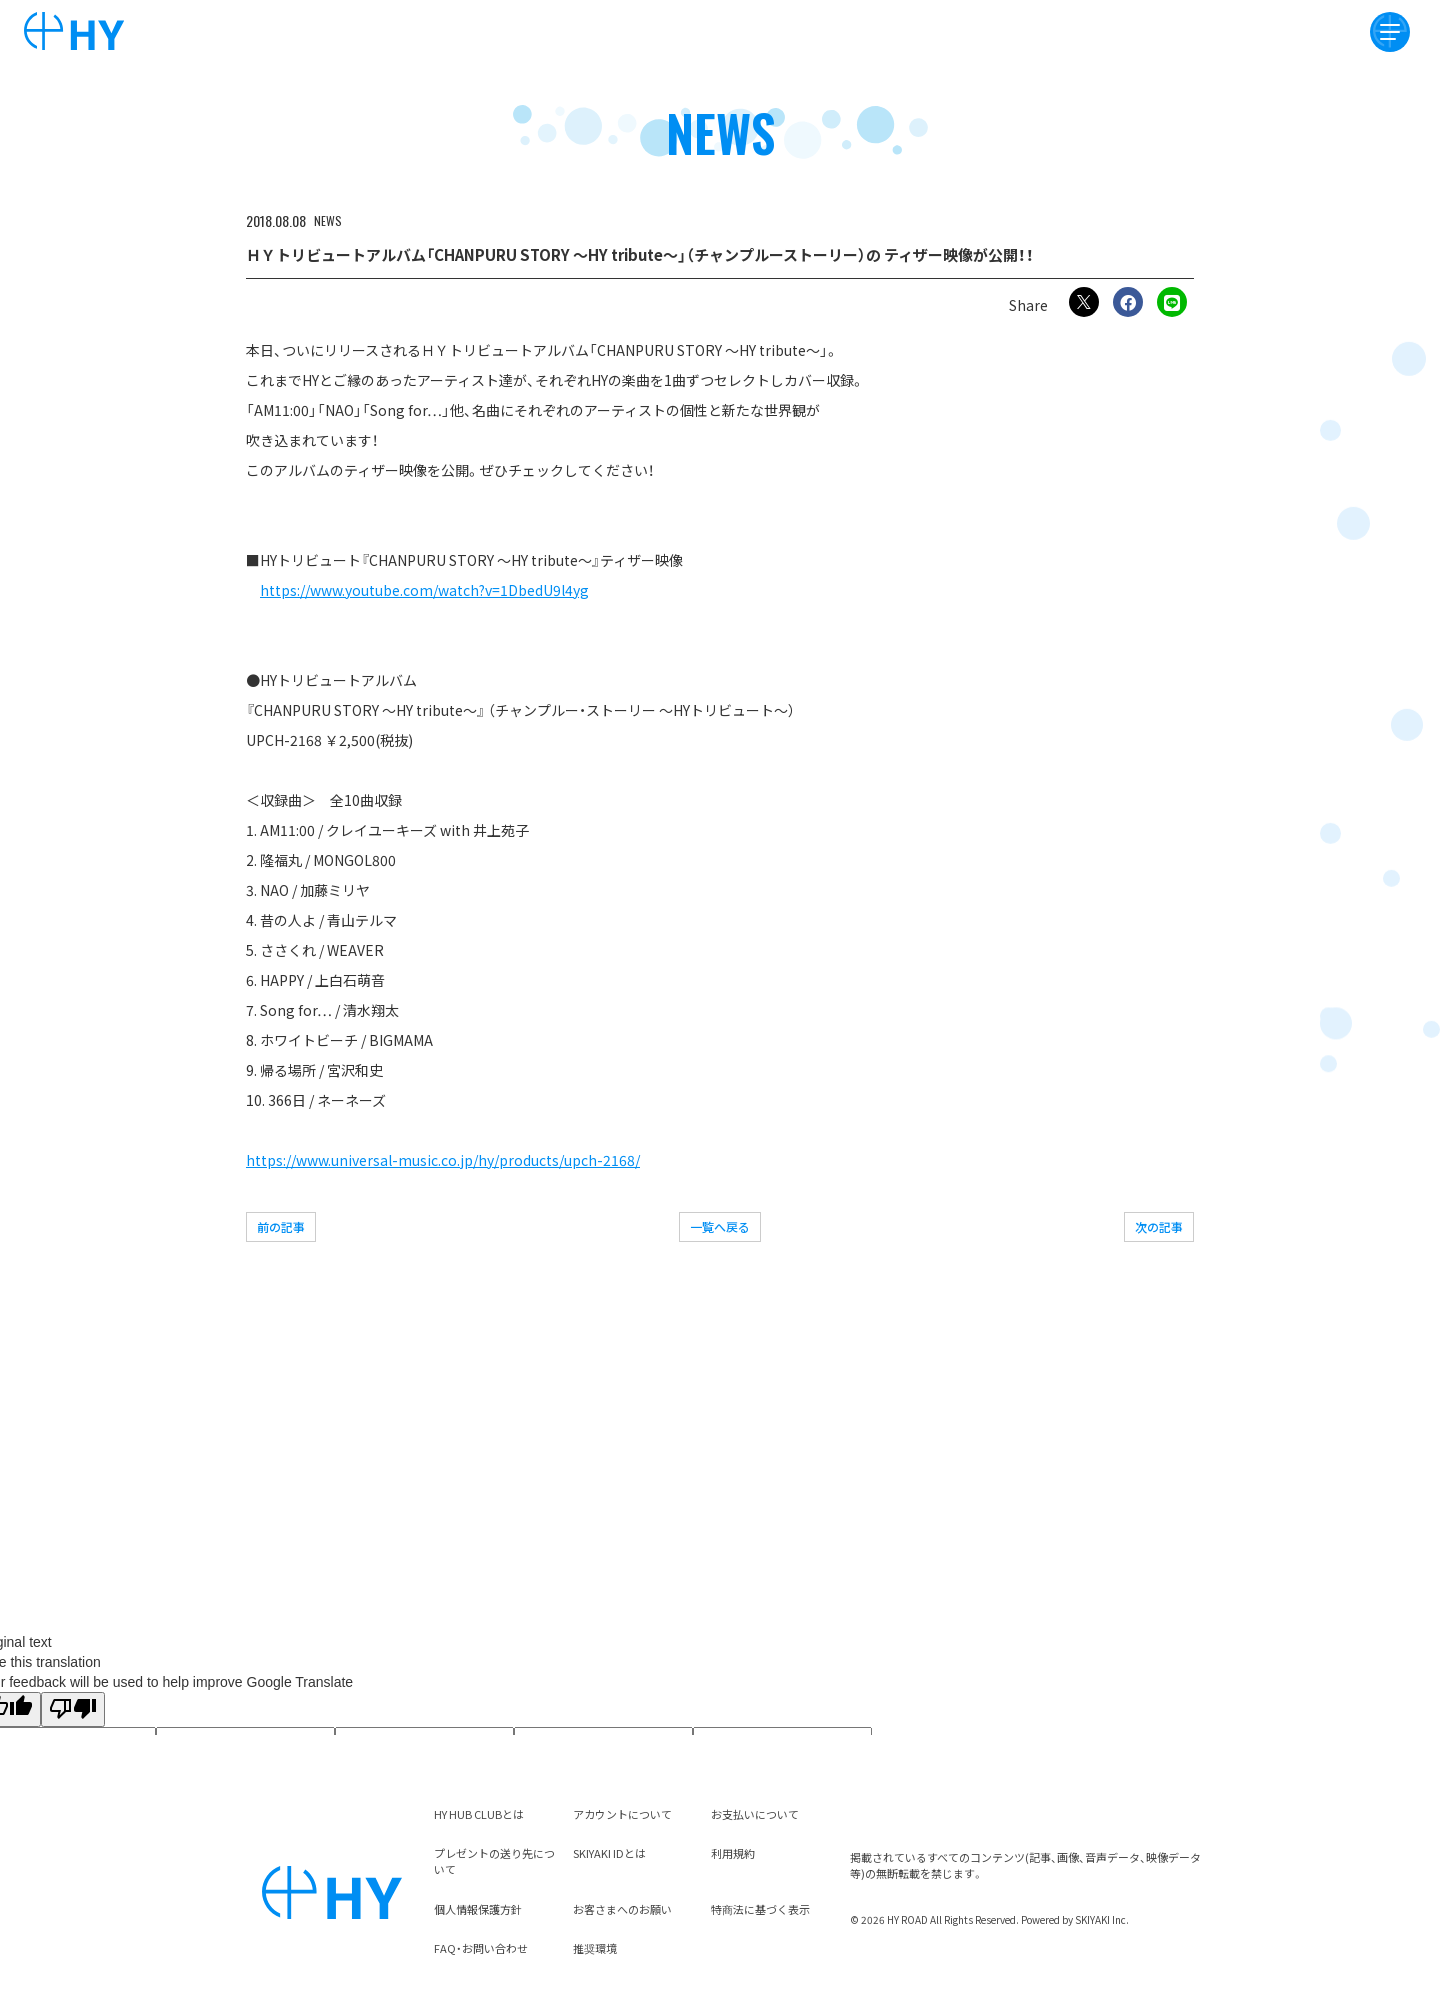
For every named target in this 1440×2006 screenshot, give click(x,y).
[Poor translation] (73, 1709)
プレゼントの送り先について (494, 1861)
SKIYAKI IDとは (609, 1853)
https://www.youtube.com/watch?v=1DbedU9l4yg (424, 590)
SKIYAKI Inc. (1102, 1919)
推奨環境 (595, 1948)
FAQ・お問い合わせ (481, 1948)
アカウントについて (622, 1814)
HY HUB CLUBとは (479, 1814)
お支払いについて (755, 1814)
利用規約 (733, 1853)
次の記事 (1159, 1226)
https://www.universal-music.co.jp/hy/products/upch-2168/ (443, 1160)
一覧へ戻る (720, 1226)
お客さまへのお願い (622, 1909)
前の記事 (281, 1226)
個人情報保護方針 (478, 1909)
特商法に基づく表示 (760, 1909)
